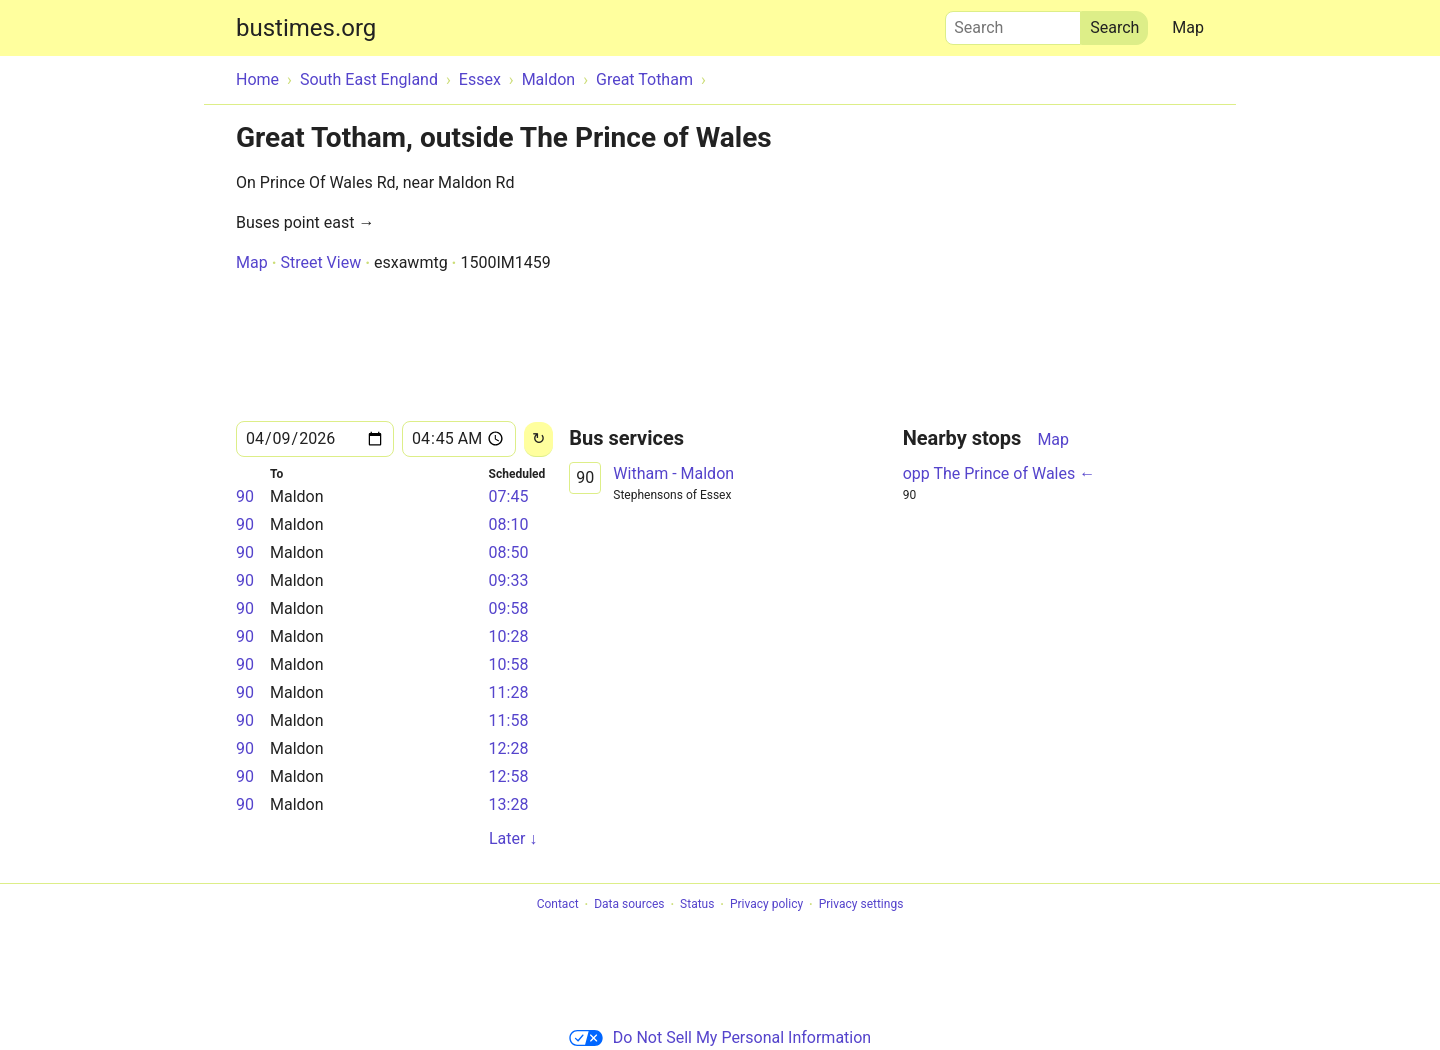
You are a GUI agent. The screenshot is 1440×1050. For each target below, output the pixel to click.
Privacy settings (861, 905)
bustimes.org (306, 28)
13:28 (509, 804)
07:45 (509, 496)
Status (697, 905)
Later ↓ (513, 838)
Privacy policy (766, 905)
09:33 (509, 580)
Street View (320, 262)
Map (1188, 27)
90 (245, 496)
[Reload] (538, 439)
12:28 (509, 748)
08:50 (509, 552)
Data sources (629, 905)
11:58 (509, 720)
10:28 (509, 636)
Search (1013, 23)
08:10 (509, 524)
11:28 (509, 692)
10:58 (509, 664)
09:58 (509, 608)
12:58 (509, 776)
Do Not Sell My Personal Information (720, 1037)
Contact (558, 905)
